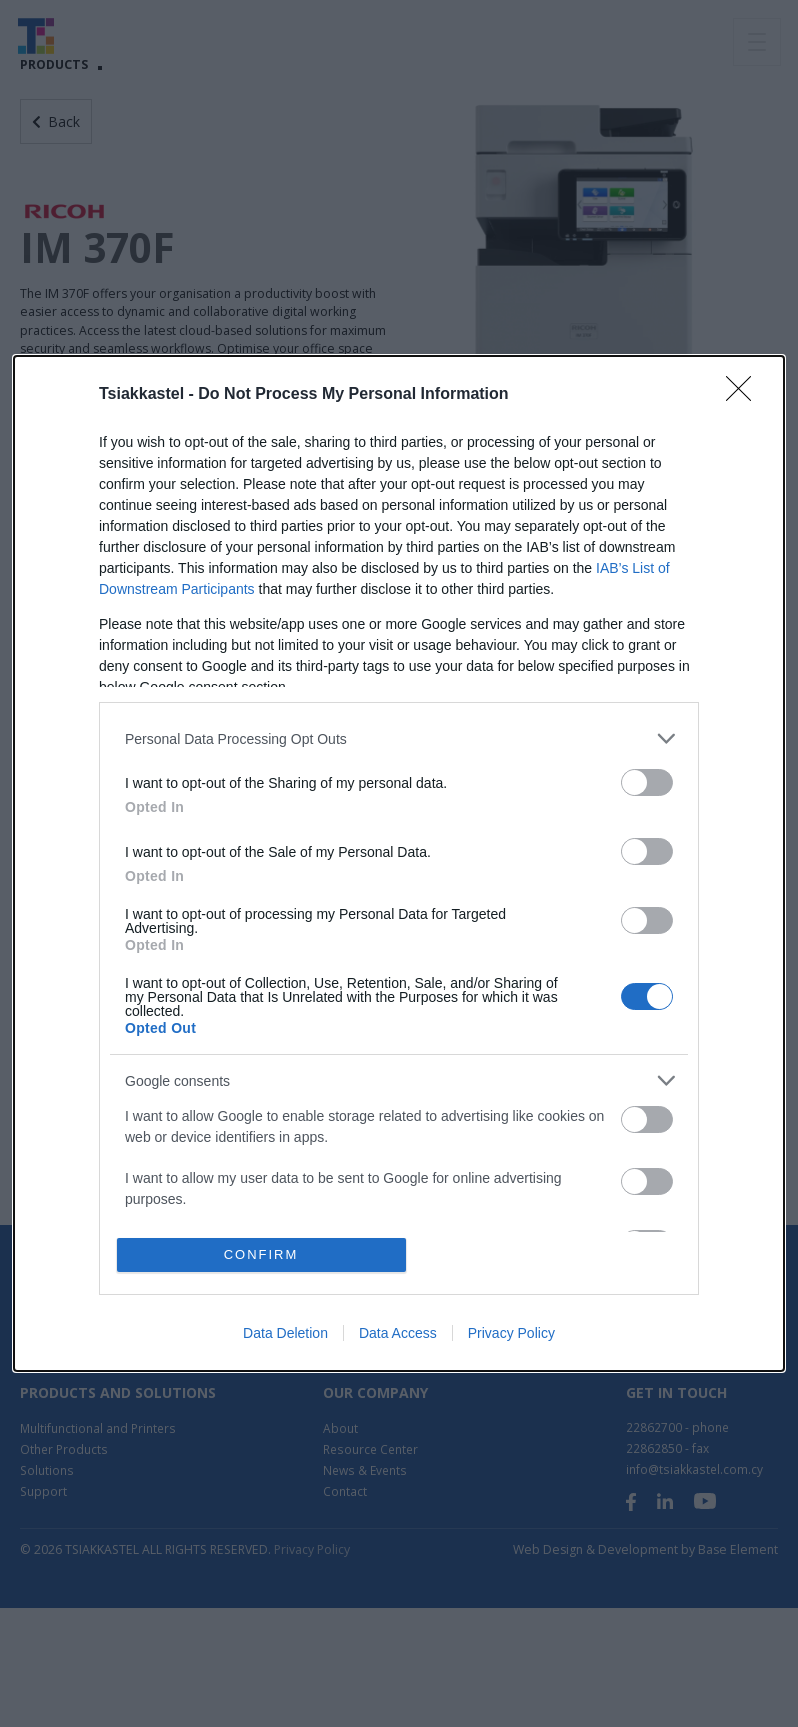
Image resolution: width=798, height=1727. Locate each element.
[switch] (647, 782)
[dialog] (399, 863)
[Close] (745, 395)
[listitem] (399, 738)
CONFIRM (261, 1254)
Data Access (398, 1333)
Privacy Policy (511, 1333)
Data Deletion (285, 1333)
